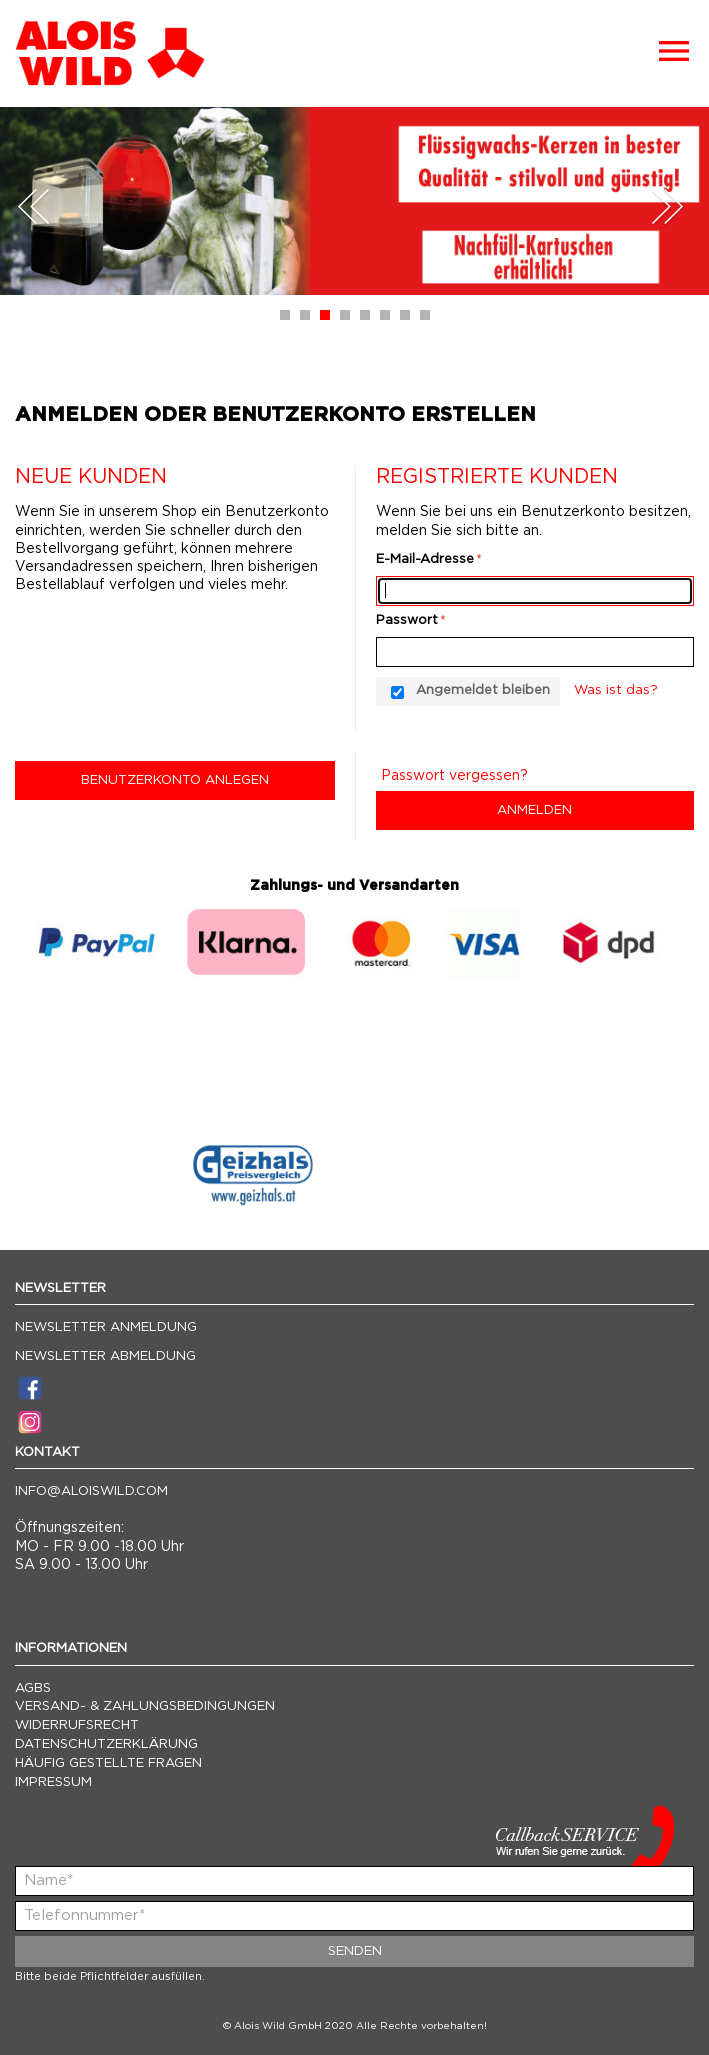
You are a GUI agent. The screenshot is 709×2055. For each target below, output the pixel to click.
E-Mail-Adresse (425, 559)
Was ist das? (616, 690)
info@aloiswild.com (91, 1491)
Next (667, 206)
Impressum (53, 1782)
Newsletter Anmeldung (106, 1327)
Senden (355, 1951)
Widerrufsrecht (77, 1725)
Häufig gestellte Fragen (108, 1763)
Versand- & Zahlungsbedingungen (145, 1706)
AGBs (33, 1688)
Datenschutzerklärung (106, 1744)
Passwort (407, 620)
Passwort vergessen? (454, 776)
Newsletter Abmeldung (105, 1356)
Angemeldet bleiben (483, 690)
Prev (34, 206)
